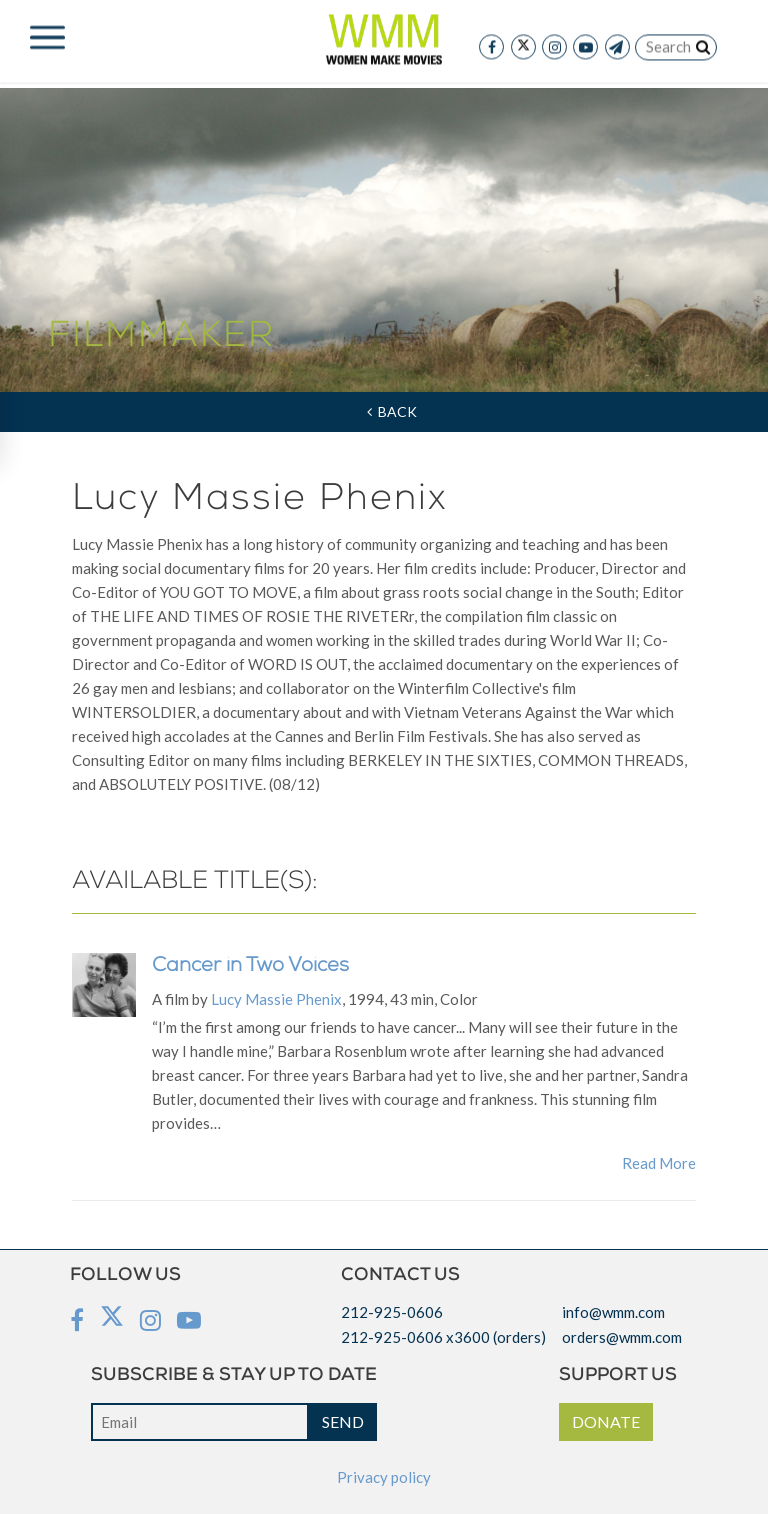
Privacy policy (384, 1477)
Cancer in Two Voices (250, 967)
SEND (343, 1421)
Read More (659, 1163)
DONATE (606, 1421)
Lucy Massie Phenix (276, 999)
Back (392, 411)
